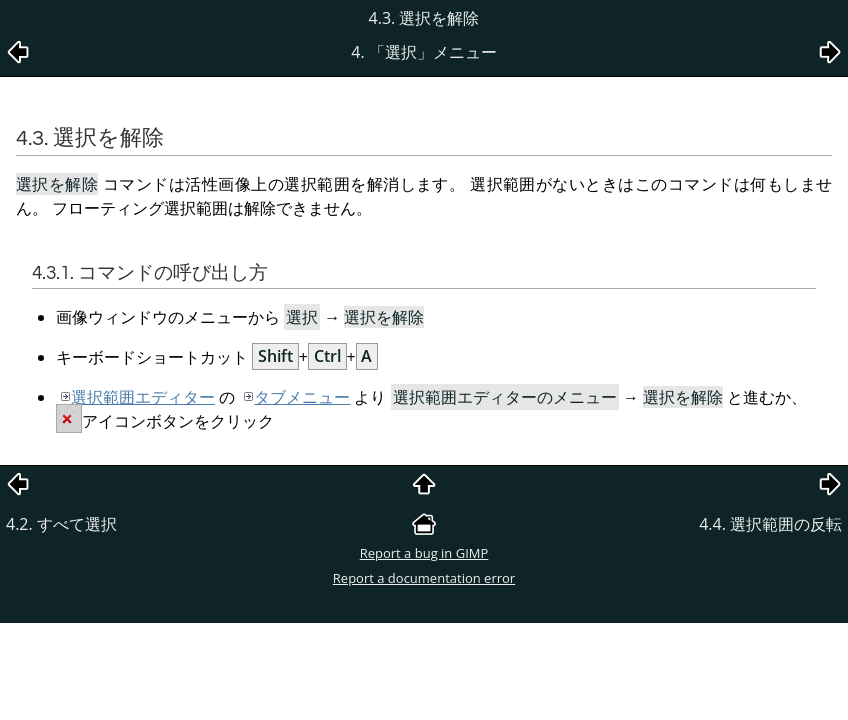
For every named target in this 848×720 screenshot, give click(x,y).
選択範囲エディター (143, 397)
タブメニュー (302, 397)
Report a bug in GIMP (424, 553)
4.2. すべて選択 (61, 524)
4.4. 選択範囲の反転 (770, 524)
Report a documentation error (424, 578)
